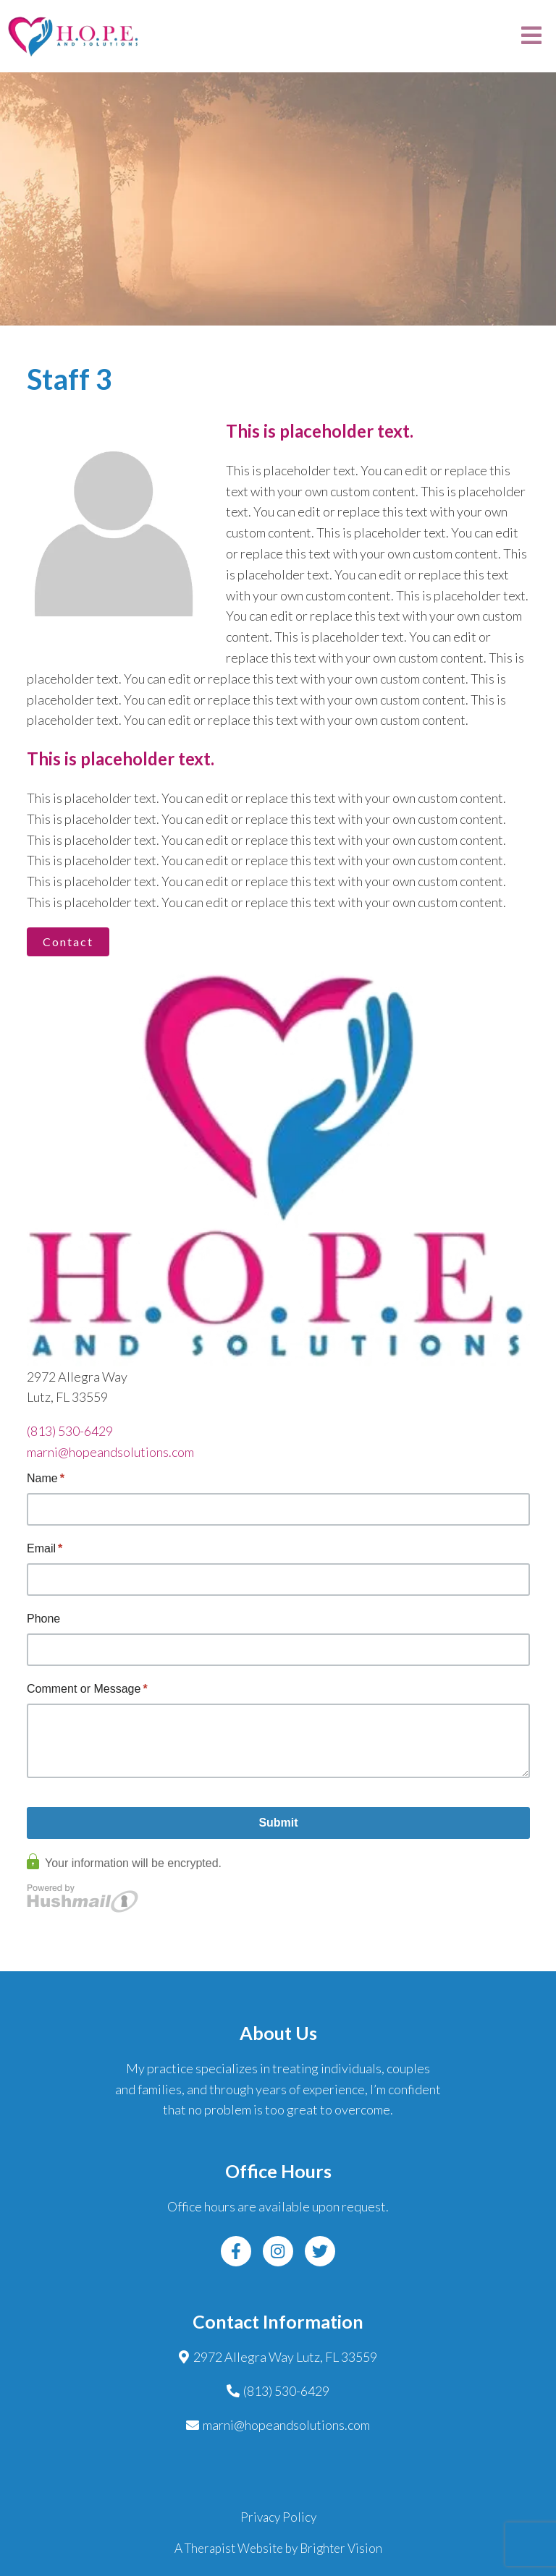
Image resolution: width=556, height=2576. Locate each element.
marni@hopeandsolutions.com (110, 1452)
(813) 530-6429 (70, 1431)
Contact (68, 941)
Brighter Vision (341, 2548)
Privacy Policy (278, 2517)
